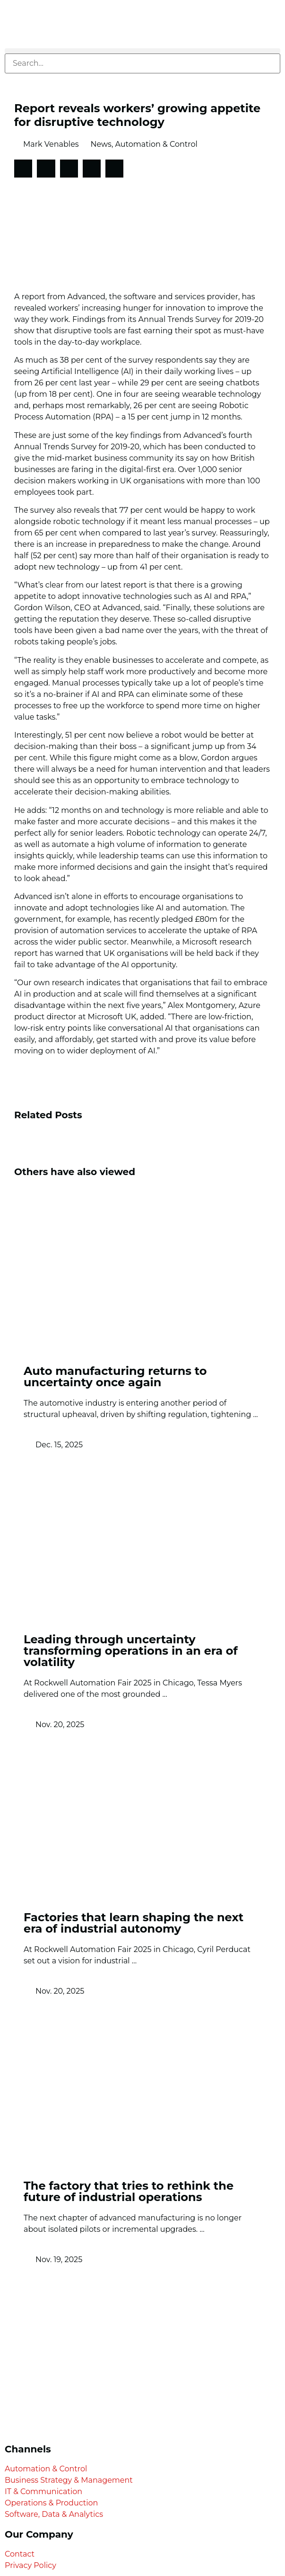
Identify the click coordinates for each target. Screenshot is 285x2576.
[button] (142, 50)
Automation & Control (156, 144)
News (101, 144)
